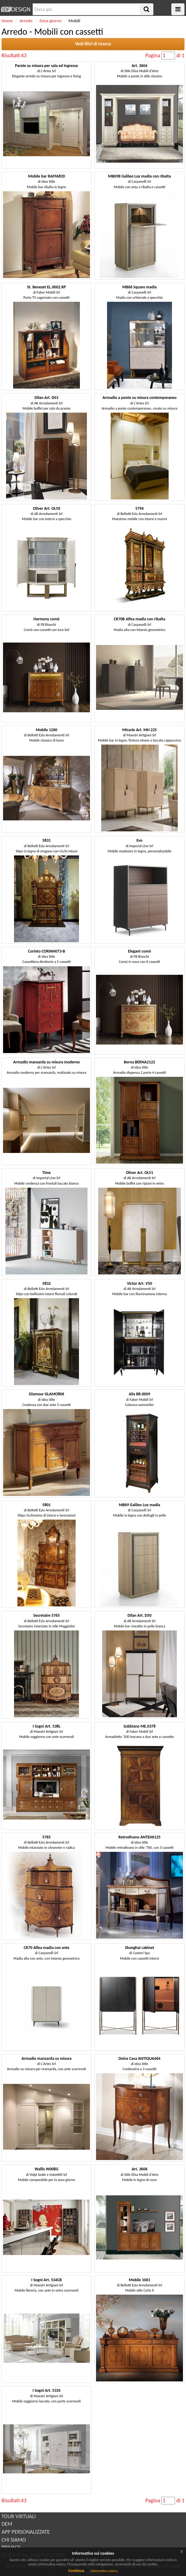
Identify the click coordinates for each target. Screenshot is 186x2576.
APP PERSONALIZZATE (26, 2531)
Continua (76, 2570)
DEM (7, 2524)
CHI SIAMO (14, 2539)
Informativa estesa (104, 2571)
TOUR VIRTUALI (19, 2516)
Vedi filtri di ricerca (93, 44)
